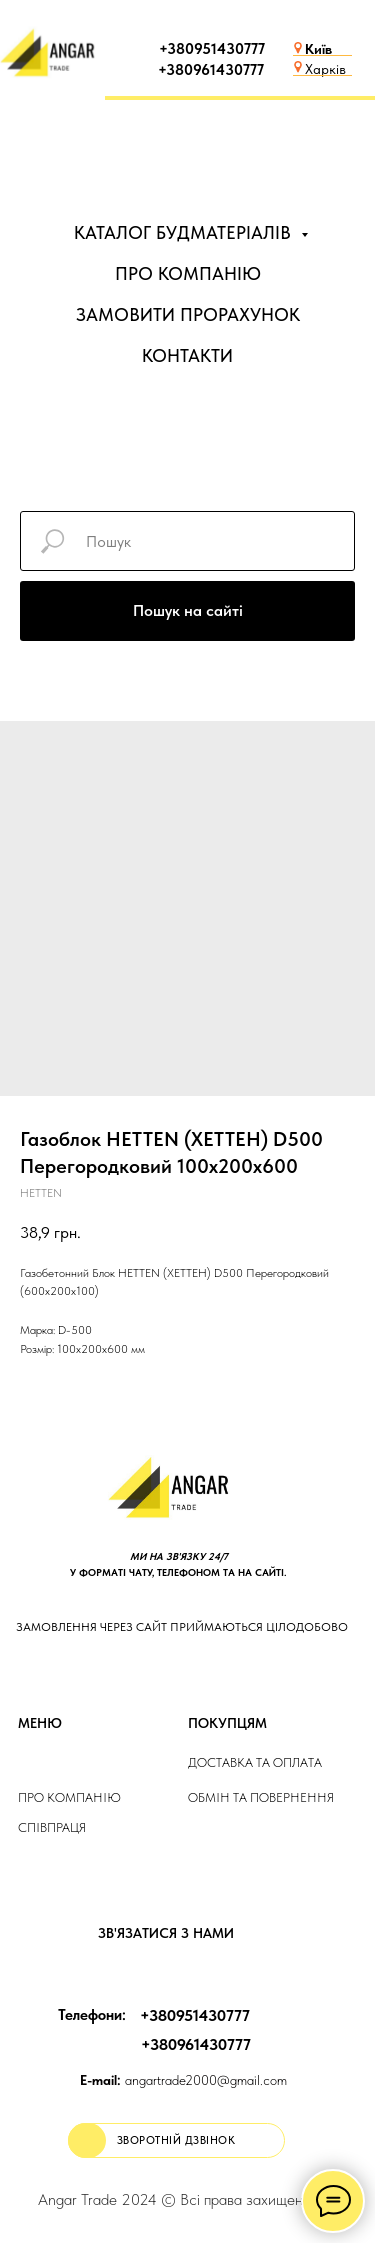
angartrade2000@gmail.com (183, 2080)
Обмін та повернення (261, 1797)
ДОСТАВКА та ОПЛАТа (255, 1762)
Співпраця (52, 1827)
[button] (176, 2140)
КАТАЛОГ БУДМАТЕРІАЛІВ (185, 232)
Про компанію (69, 1797)
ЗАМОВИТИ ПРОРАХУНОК (188, 314)
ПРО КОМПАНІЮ (188, 273)
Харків (325, 69)
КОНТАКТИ (187, 355)
